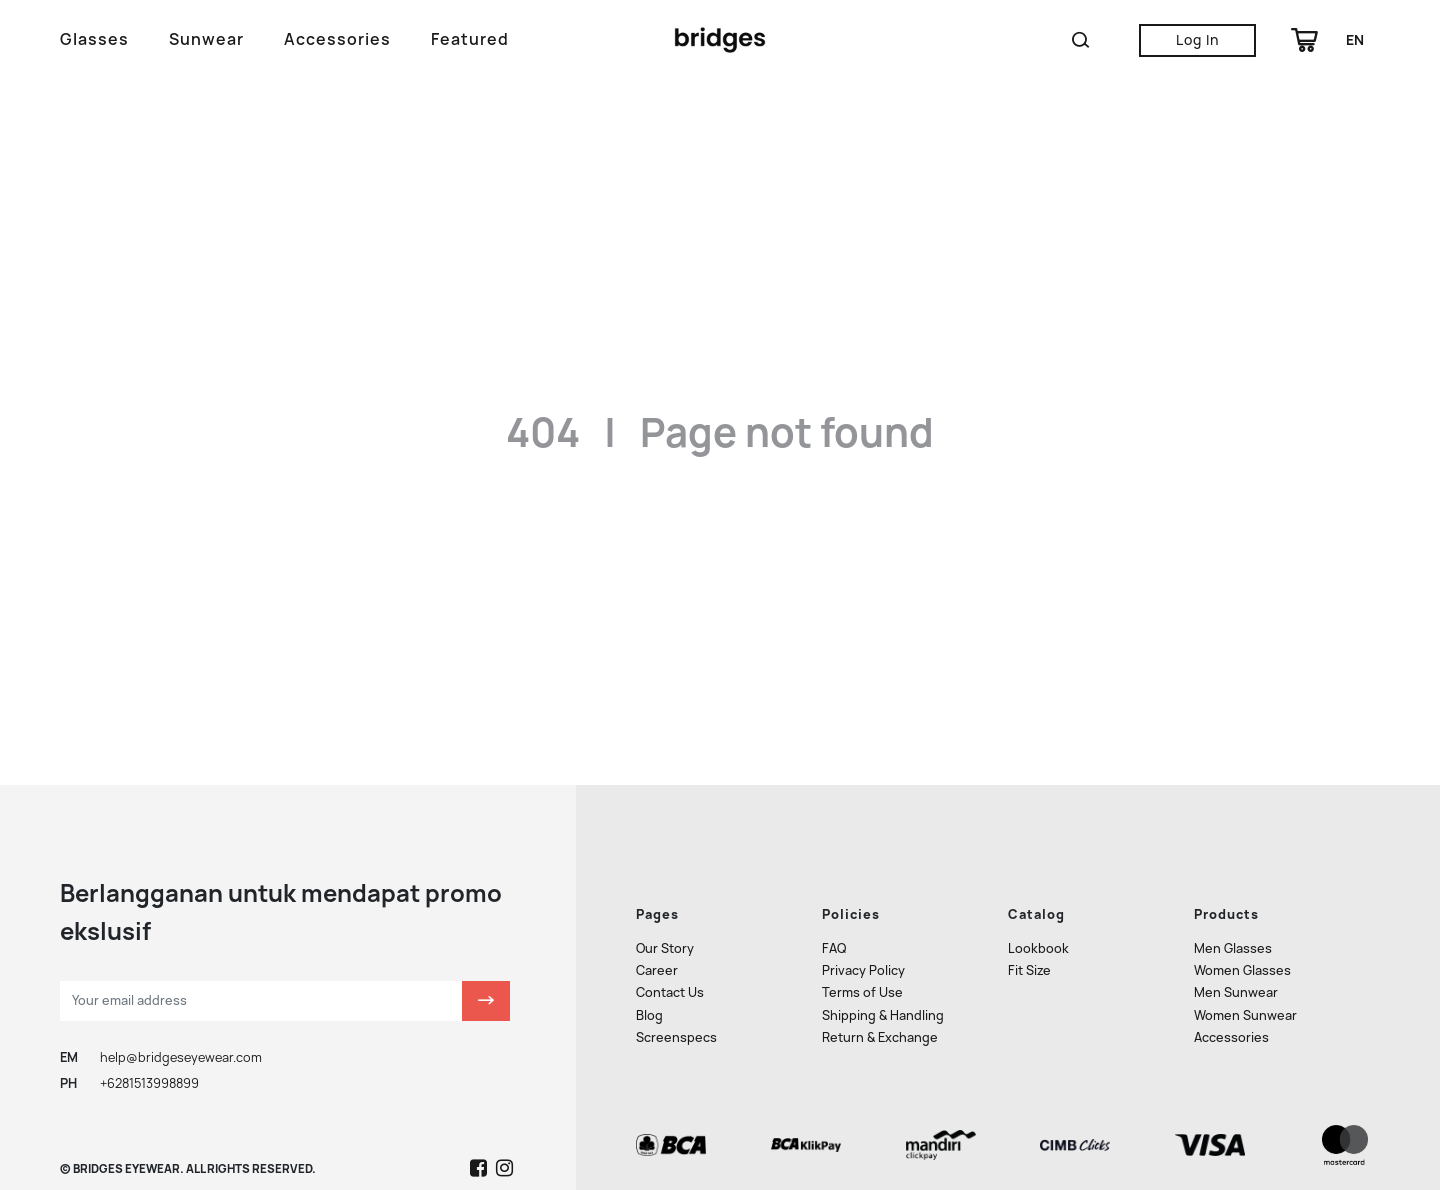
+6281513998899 (149, 1014)
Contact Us (670, 923)
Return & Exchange (880, 967)
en (1355, 40)
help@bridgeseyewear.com (181, 987)
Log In (1197, 40)
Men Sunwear (1236, 923)
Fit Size (1029, 901)
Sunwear (206, 39)
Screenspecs (676, 967)
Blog (649, 945)
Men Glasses (1233, 879)
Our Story (665, 879)
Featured (470, 39)
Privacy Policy (863, 901)
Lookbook (1038, 879)
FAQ (834, 879)
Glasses (94, 39)
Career (657, 901)
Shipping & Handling (883, 945)
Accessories (337, 39)
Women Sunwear (1245, 945)
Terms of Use (862, 923)
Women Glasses (1242, 901)
